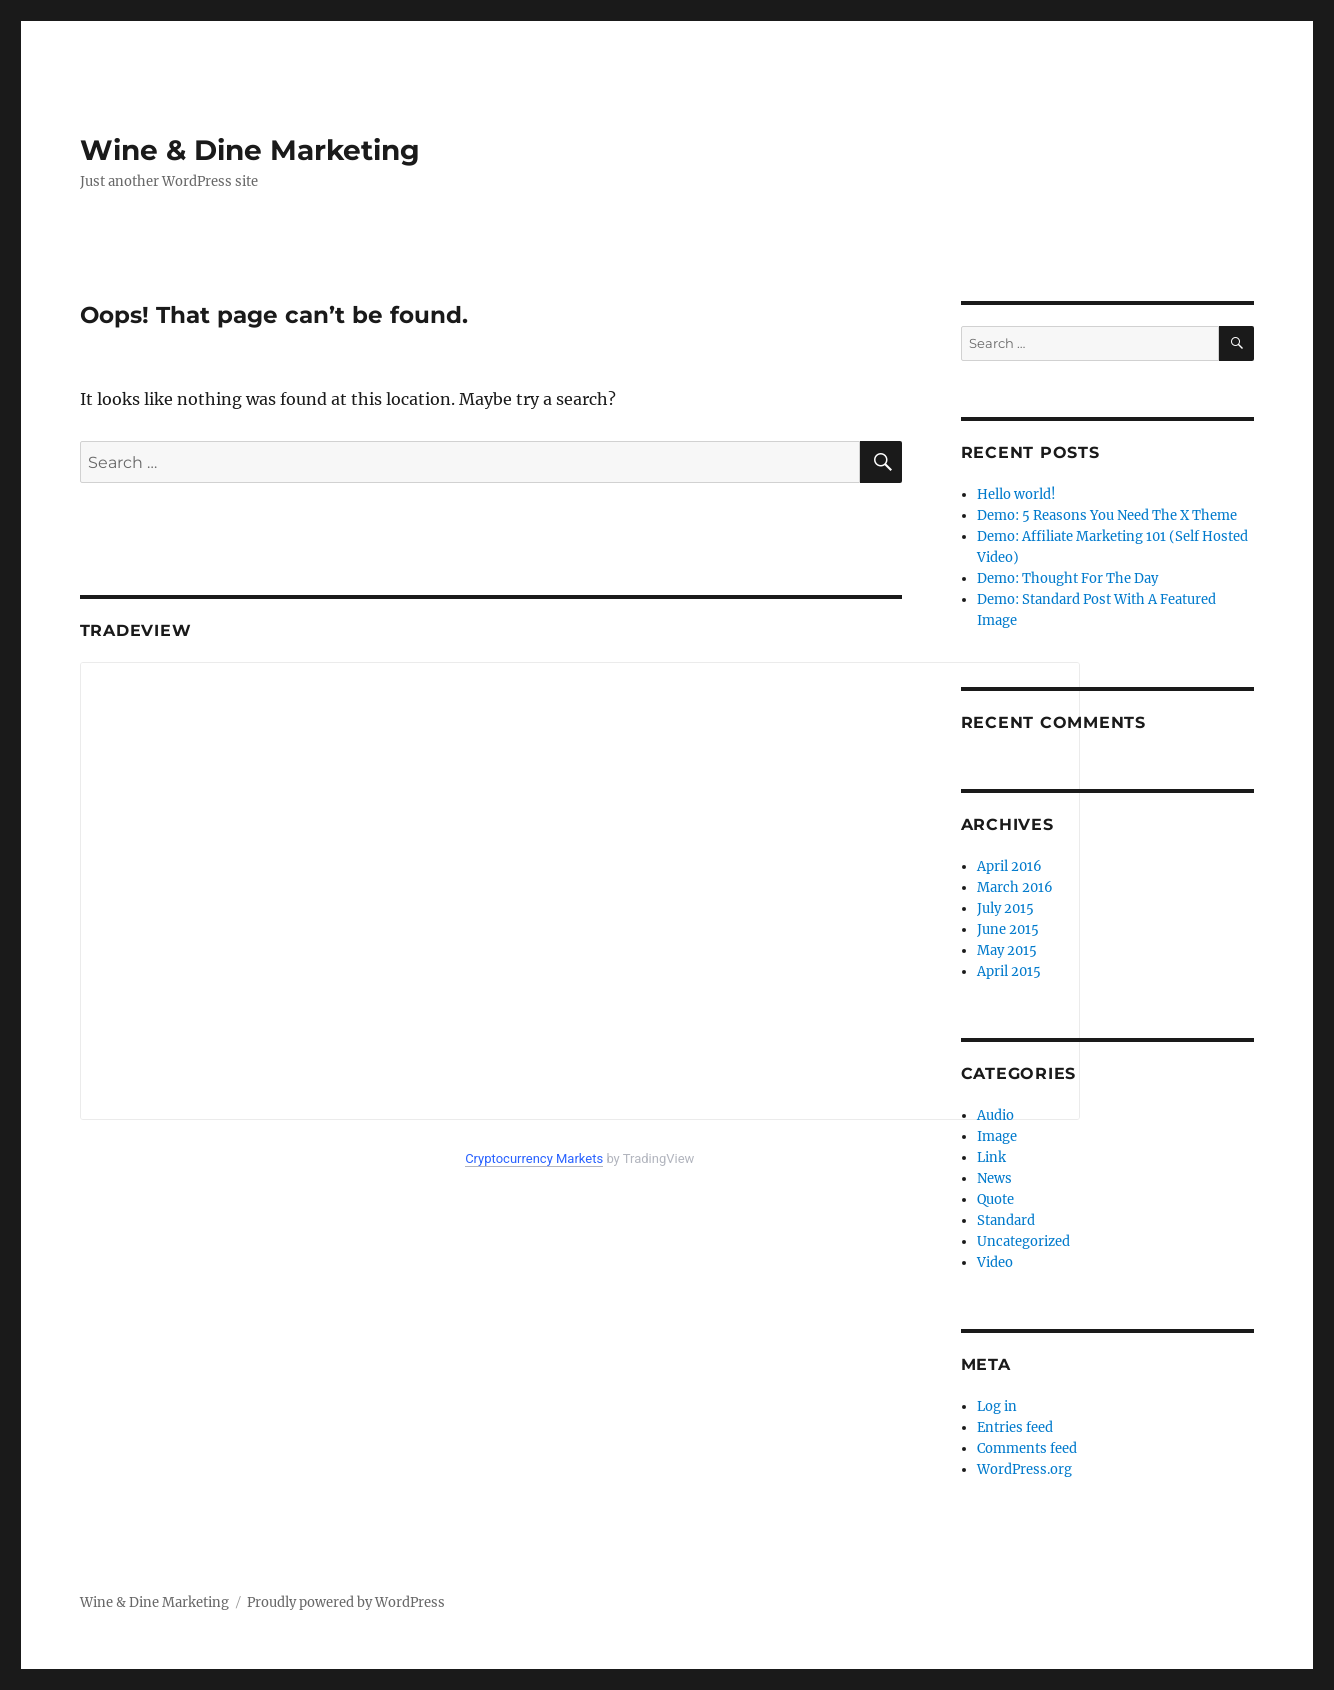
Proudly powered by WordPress (346, 1602)
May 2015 (1007, 950)
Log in (997, 1406)
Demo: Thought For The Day (1067, 578)
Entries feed (1015, 1427)
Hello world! (1016, 494)
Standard (1006, 1220)
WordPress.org (1024, 1469)
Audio (995, 1115)
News (994, 1178)
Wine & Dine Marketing (250, 150)
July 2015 (1005, 908)
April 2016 (1009, 866)
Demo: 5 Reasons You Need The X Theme (1107, 515)
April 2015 (1009, 971)
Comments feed (1027, 1448)
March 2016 (1015, 887)
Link (991, 1157)
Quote (995, 1199)
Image (997, 1136)
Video (995, 1262)
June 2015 (1008, 929)
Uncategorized (1023, 1241)
